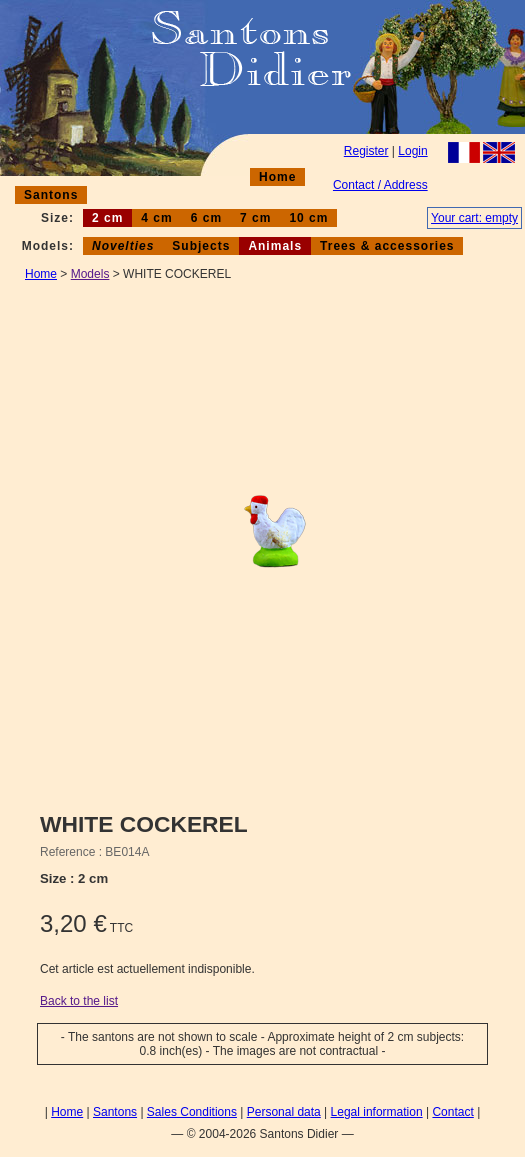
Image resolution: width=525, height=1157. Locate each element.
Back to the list (79, 1001)
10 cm (308, 218)
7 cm (255, 218)
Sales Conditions (192, 1112)
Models (90, 274)
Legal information (377, 1112)
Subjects (201, 246)
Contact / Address (380, 185)
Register (366, 151)
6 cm (206, 218)
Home (277, 177)
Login (412, 151)
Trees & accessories (387, 246)
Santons (51, 195)
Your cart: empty (474, 218)
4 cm (156, 218)
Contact (452, 1112)
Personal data (284, 1112)
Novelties (123, 246)
